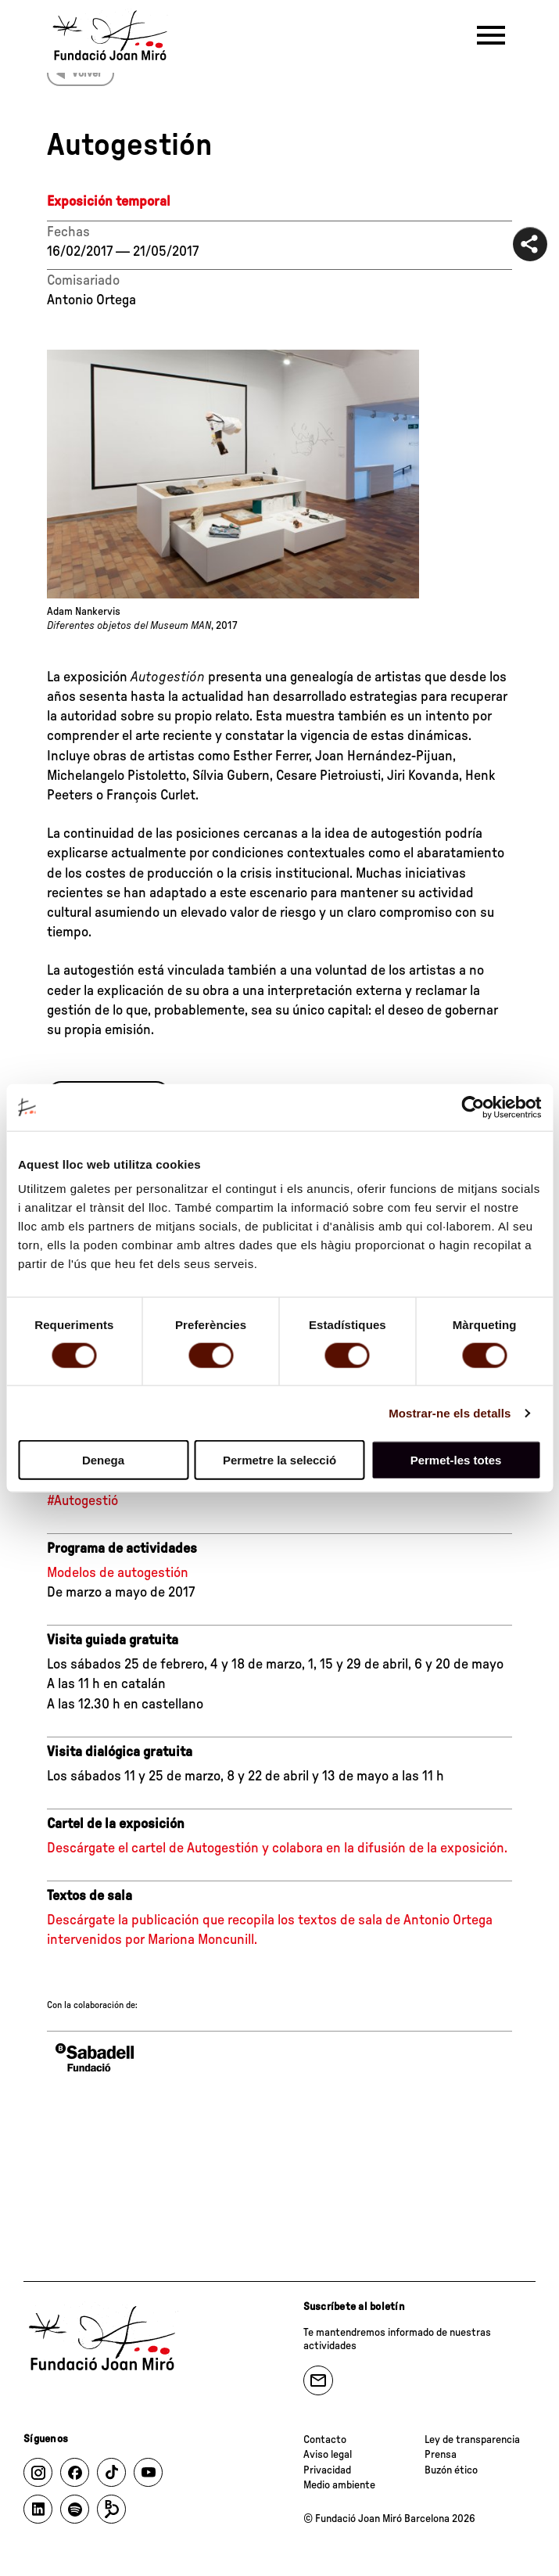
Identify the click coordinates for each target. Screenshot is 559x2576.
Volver (87, 73)
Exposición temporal (108, 202)
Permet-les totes (456, 1460)
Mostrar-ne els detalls (450, 1412)
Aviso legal (327, 2454)
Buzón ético (451, 2470)
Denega (103, 1460)
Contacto (324, 2439)
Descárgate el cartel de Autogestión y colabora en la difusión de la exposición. (277, 1848)
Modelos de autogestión (117, 1573)
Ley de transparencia (472, 2439)
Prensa (441, 2454)
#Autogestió (82, 1501)
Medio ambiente (339, 2485)
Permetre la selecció (279, 1460)
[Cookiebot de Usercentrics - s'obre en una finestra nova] (472, 1107)
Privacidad (327, 2470)
